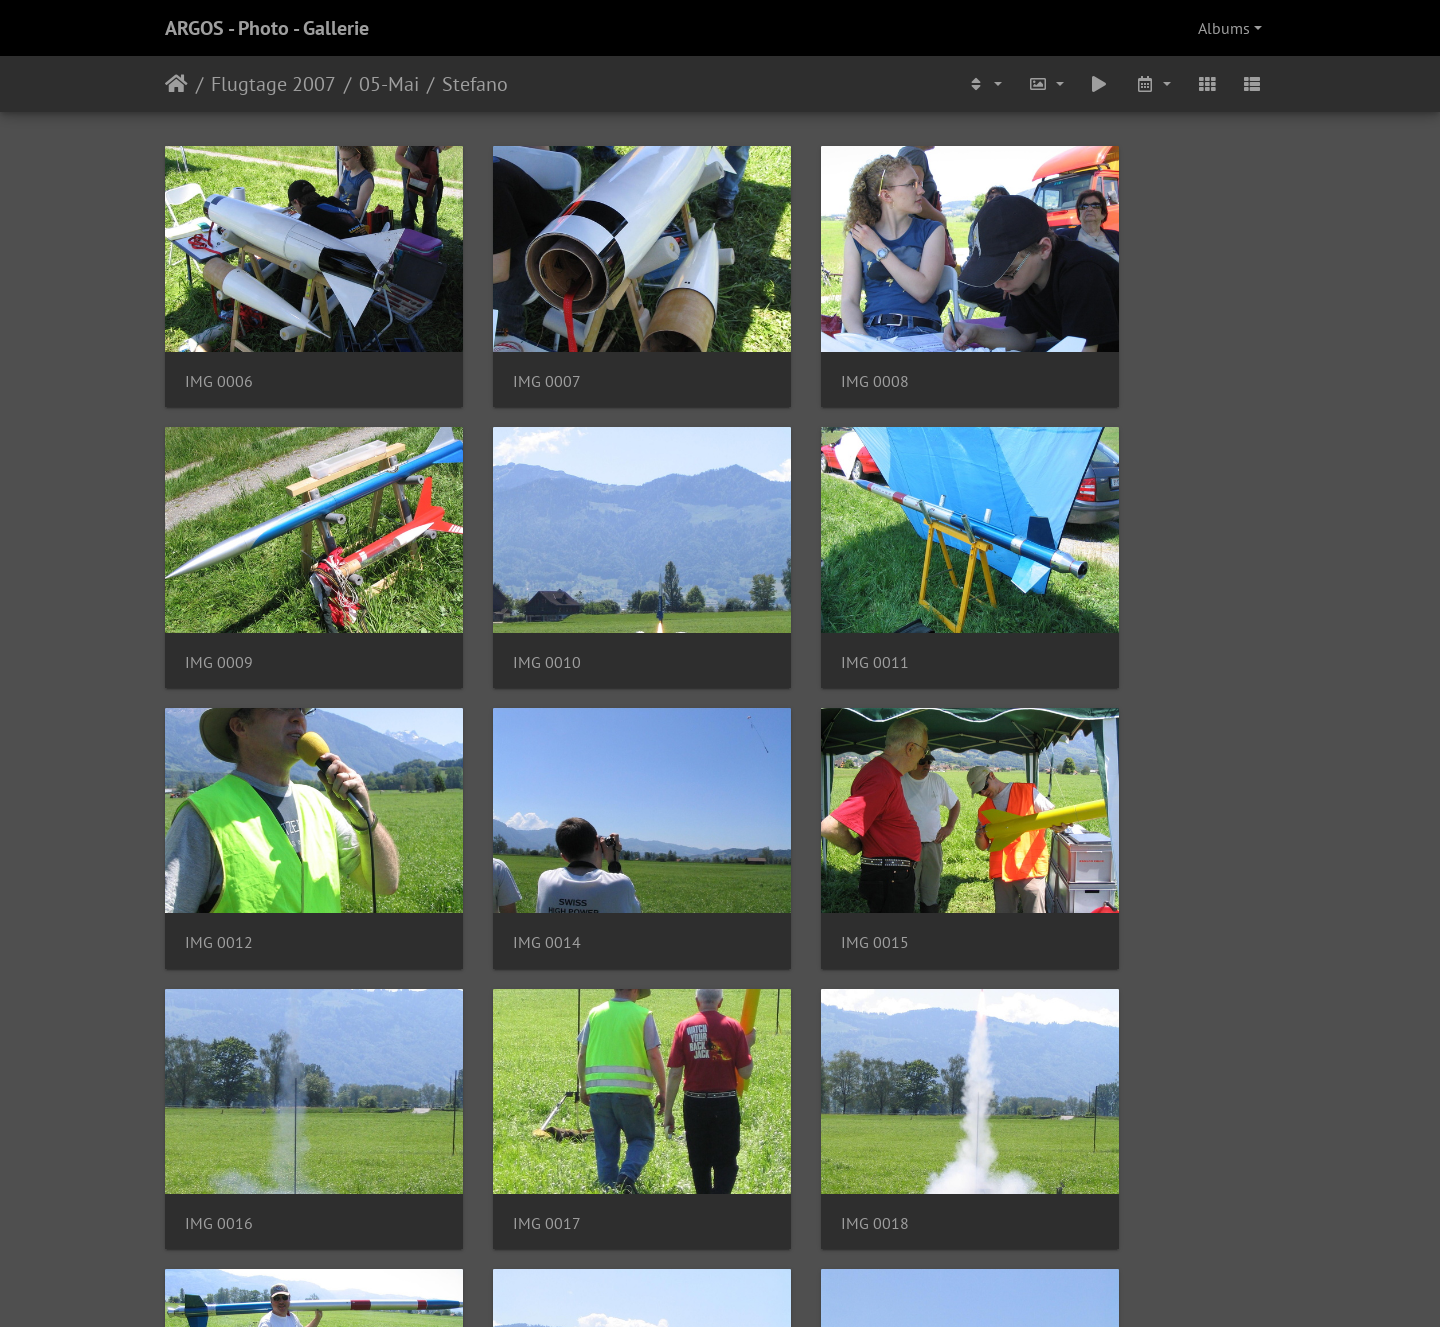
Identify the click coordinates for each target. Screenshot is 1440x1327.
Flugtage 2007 (273, 84)
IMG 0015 (219, 854)
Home (176, 84)
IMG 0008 (789, 351)
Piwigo (761, 1285)
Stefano (475, 84)
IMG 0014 (1074, 602)
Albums (1224, 28)
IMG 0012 (789, 602)
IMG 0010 (219, 602)
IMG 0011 (504, 602)
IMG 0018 (1074, 854)
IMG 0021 (789, 1105)
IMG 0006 (219, 351)
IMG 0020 (504, 1105)
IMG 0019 (219, 1105)
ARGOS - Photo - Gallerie (267, 28)
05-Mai (389, 84)
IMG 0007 (504, 351)
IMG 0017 (789, 854)
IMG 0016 (504, 854)
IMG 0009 (1074, 351)
